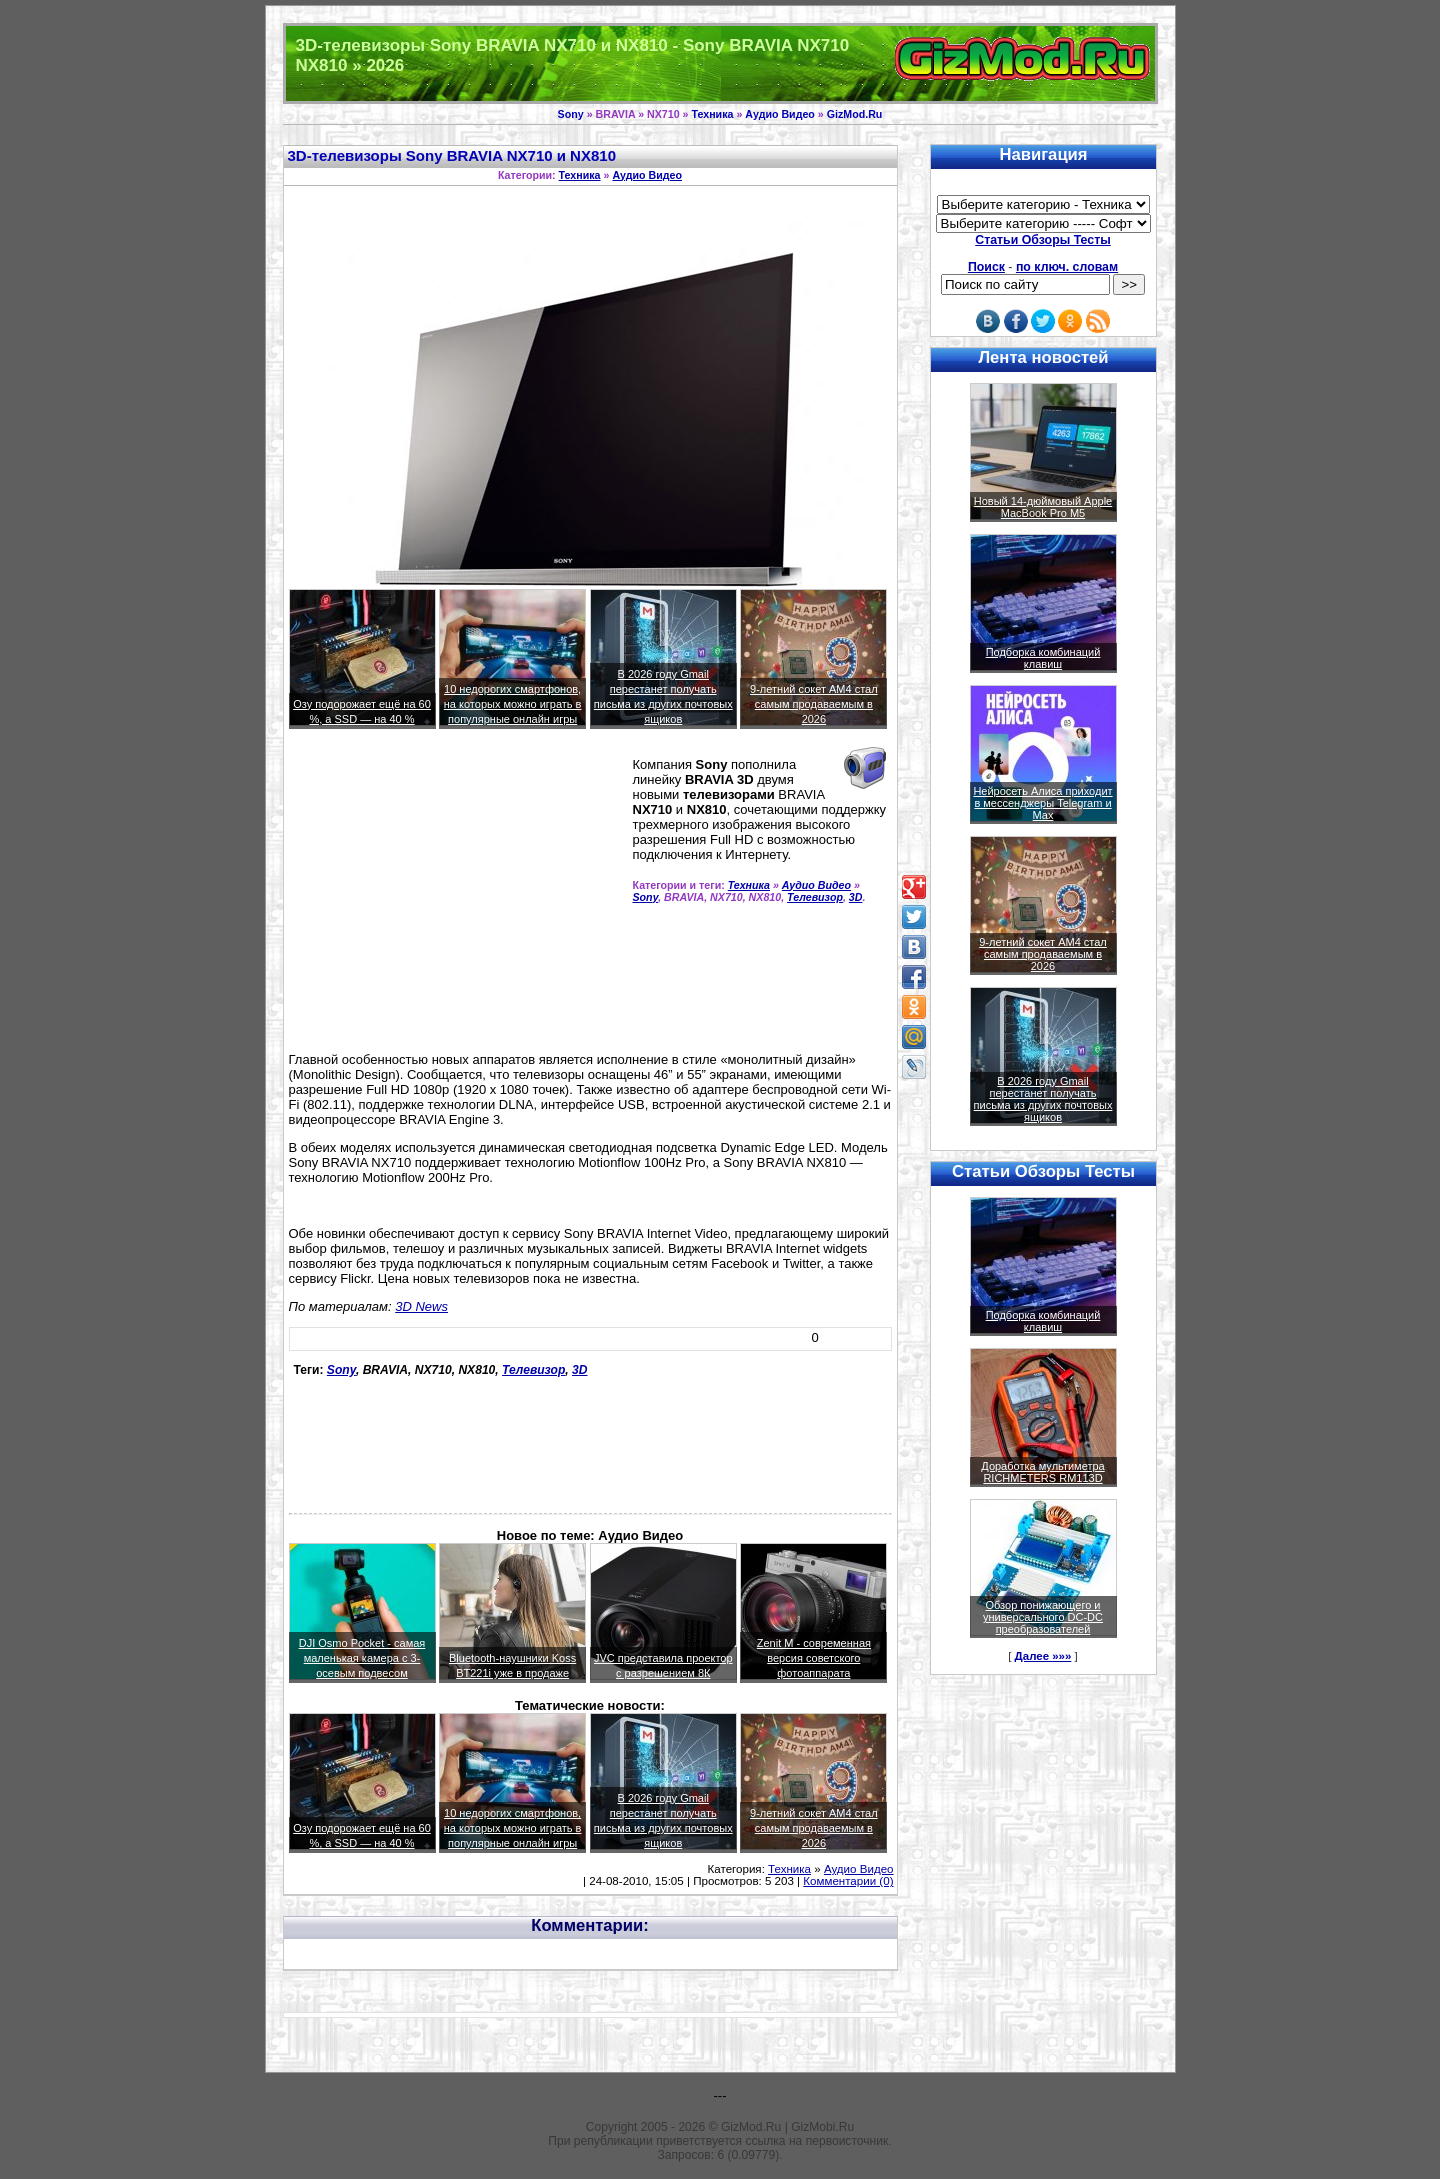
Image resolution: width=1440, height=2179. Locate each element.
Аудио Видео (780, 114)
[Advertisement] (457, 899)
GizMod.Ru (855, 114)
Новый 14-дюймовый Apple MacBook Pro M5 (1043, 507)
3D (856, 897)
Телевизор (815, 897)
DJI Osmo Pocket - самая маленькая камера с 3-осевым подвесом (362, 1658)
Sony (571, 114)
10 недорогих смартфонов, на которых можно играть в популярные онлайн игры (513, 704)
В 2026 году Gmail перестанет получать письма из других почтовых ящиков (1043, 1099)
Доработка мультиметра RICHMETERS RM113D (1042, 1472)
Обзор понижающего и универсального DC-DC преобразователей (1043, 1617)
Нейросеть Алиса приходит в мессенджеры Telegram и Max (1042, 803)
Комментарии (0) (848, 1881)
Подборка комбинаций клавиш (1043, 658)
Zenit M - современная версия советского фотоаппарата (814, 1658)
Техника (712, 114)
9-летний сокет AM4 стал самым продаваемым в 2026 (814, 704)
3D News (421, 1306)
